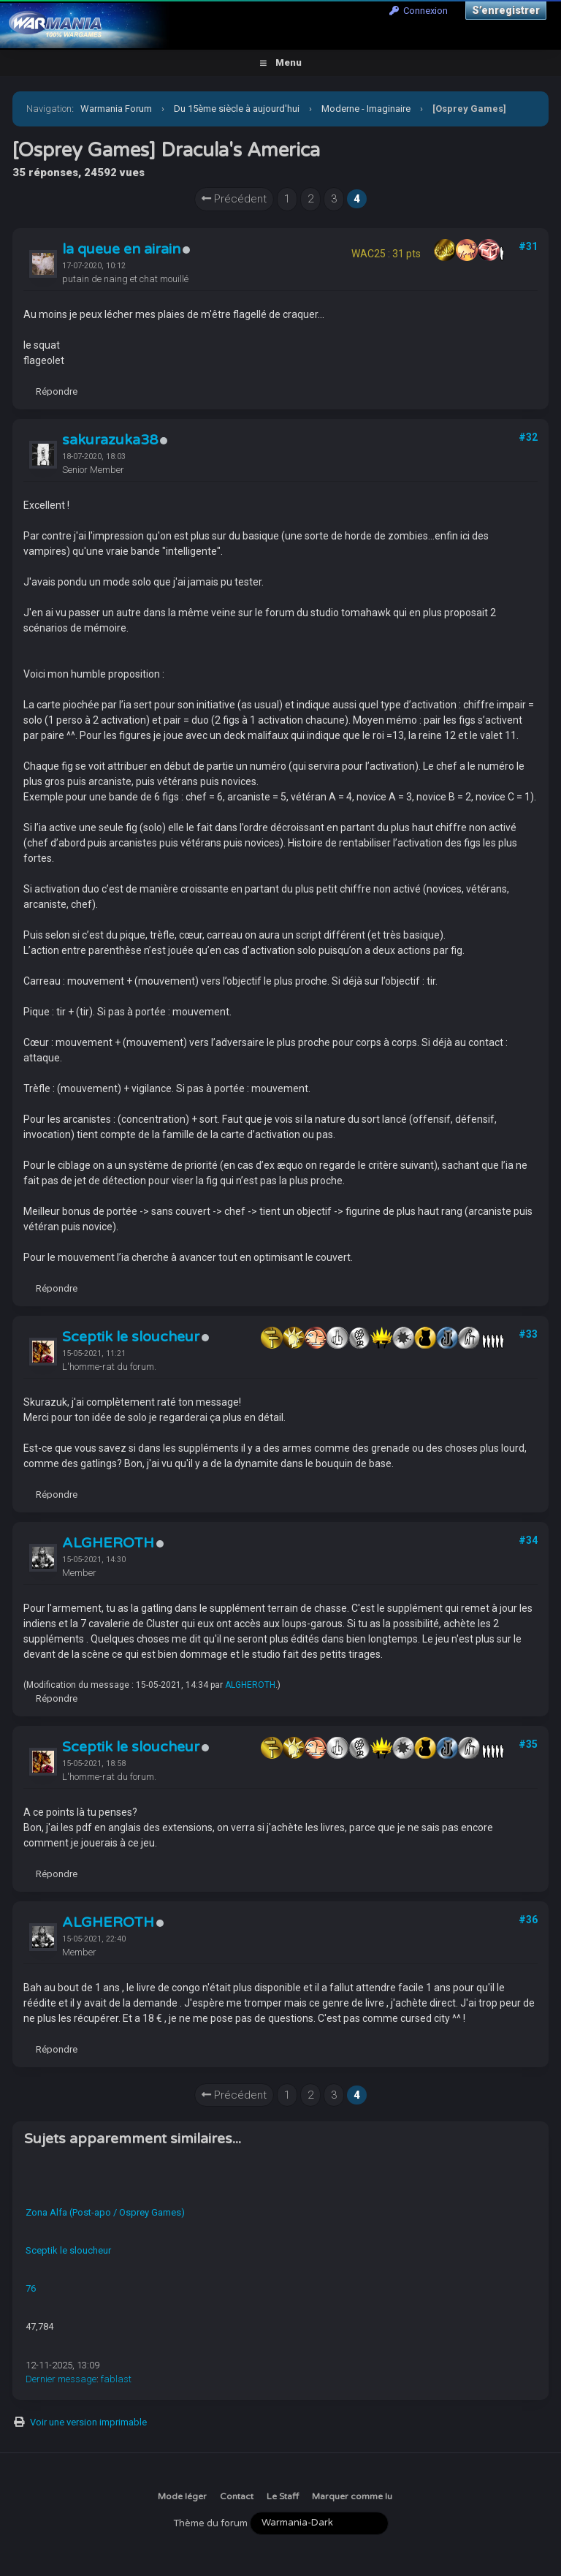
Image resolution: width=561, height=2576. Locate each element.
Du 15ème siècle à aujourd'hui (236, 108)
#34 (528, 1540)
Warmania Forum (116, 108)
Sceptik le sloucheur (130, 1337)
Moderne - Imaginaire (366, 108)
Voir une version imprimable (88, 2422)
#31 (528, 246)
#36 (528, 1919)
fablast (116, 2379)
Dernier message (61, 2379)
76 (31, 2288)
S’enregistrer (506, 10)
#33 (528, 1334)
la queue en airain (121, 249)
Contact (236, 2496)
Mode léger (182, 2496)
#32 (528, 437)
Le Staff (283, 2496)
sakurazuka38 (110, 440)
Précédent (234, 198)
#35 (528, 1744)
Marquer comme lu (352, 2496)
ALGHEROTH (108, 1543)
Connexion (418, 10)
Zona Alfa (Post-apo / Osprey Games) (105, 2212)
